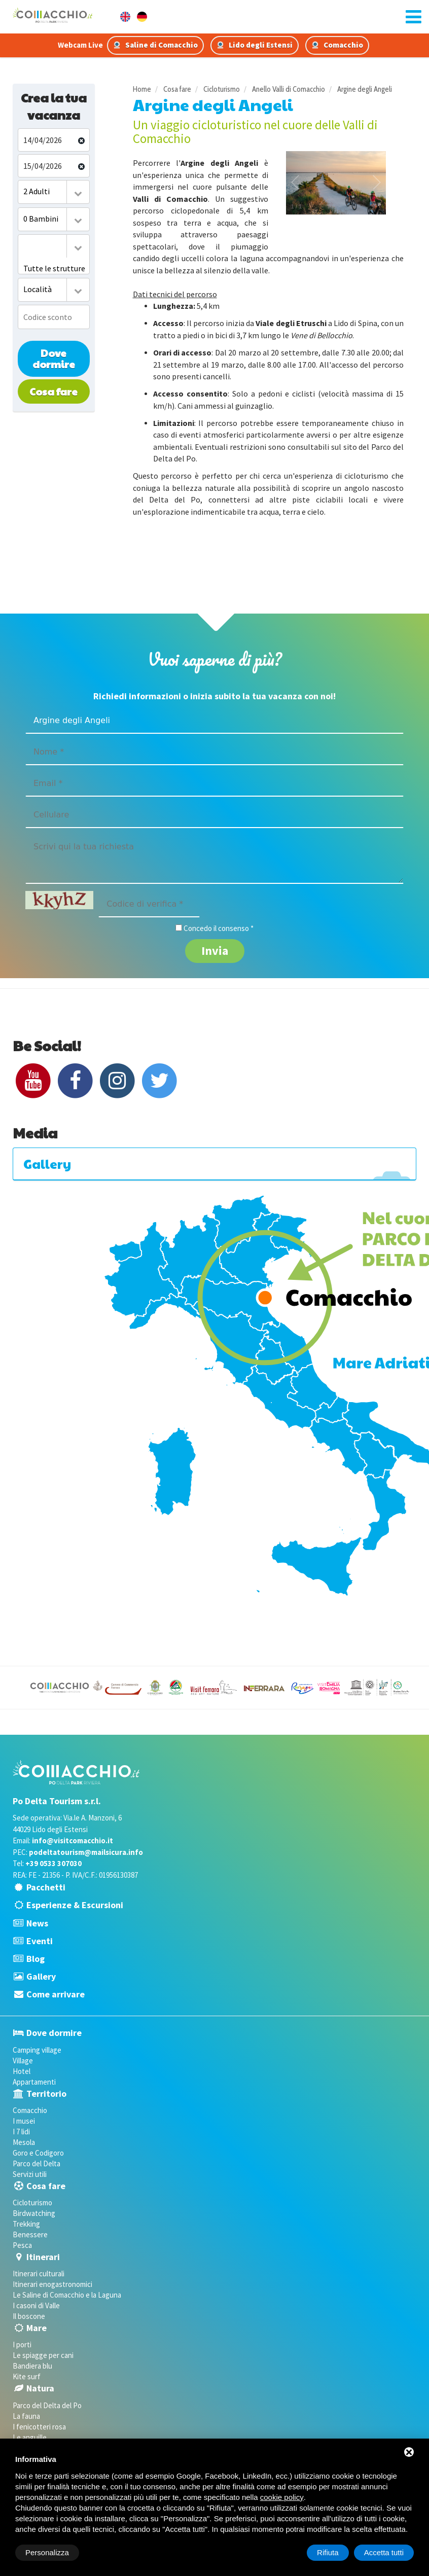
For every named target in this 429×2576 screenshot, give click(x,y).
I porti (22, 2344)
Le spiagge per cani (43, 2355)
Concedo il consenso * (219, 928)
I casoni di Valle (36, 2305)
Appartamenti (34, 2082)
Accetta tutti (384, 2552)
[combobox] (54, 192)
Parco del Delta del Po (47, 2405)
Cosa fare (53, 391)
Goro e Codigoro (38, 2153)
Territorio (46, 2093)
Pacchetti (45, 1887)
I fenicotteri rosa (39, 2426)
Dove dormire (53, 359)
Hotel (21, 2071)
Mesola (24, 2142)
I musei (24, 2121)
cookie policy (282, 2497)
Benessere (30, 2234)
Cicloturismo (32, 2202)
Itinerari (43, 2257)
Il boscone (29, 2316)
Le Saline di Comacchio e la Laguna (67, 2295)
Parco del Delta (36, 2163)
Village (23, 2060)
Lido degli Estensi (255, 45)
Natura (40, 2388)
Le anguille (30, 2437)
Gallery (41, 1976)
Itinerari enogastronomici (52, 2284)
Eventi (39, 1941)
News (37, 1923)
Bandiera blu (32, 2366)
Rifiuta (328, 2552)
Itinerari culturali (38, 2273)
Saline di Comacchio (155, 45)
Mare (36, 2328)
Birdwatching (34, 2213)
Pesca (22, 2245)
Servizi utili (30, 2174)
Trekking (26, 2224)
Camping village (37, 2050)
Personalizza (47, 2552)
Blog (35, 1958)
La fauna (26, 2416)
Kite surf (27, 2376)
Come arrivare (55, 1994)
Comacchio (337, 45)
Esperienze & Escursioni (74, 1905)
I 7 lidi (21, 2131)
